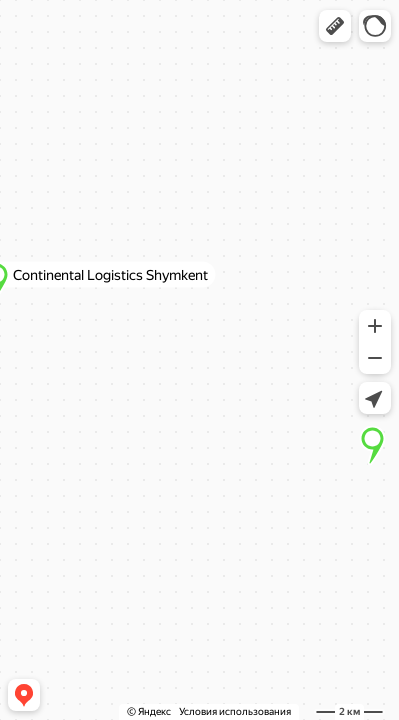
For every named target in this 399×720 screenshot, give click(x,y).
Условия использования (235, 711)
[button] (335, 26)
